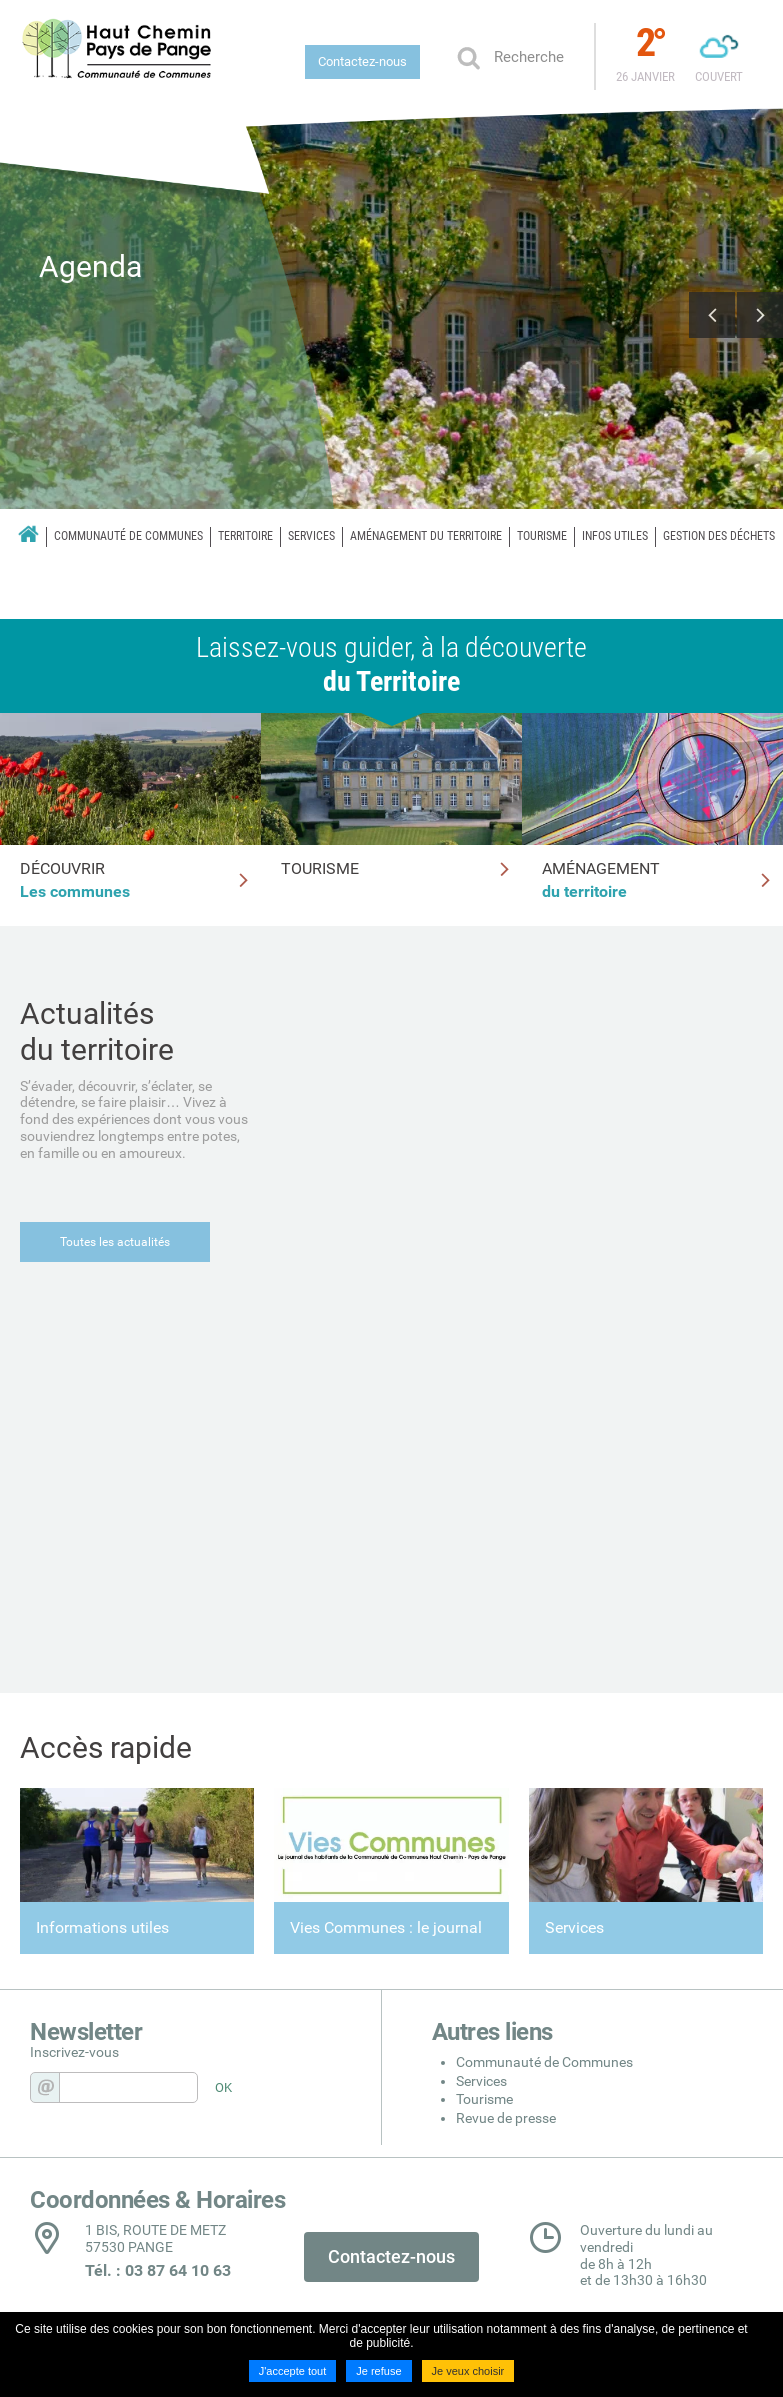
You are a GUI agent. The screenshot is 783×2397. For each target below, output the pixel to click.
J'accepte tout (293, 2371)
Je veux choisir (468, 2371)
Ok (468, 57)
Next (760, 315)
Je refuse (378, 2371)
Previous (712, 315)
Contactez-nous (362, 61)
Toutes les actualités (115, 1242)
